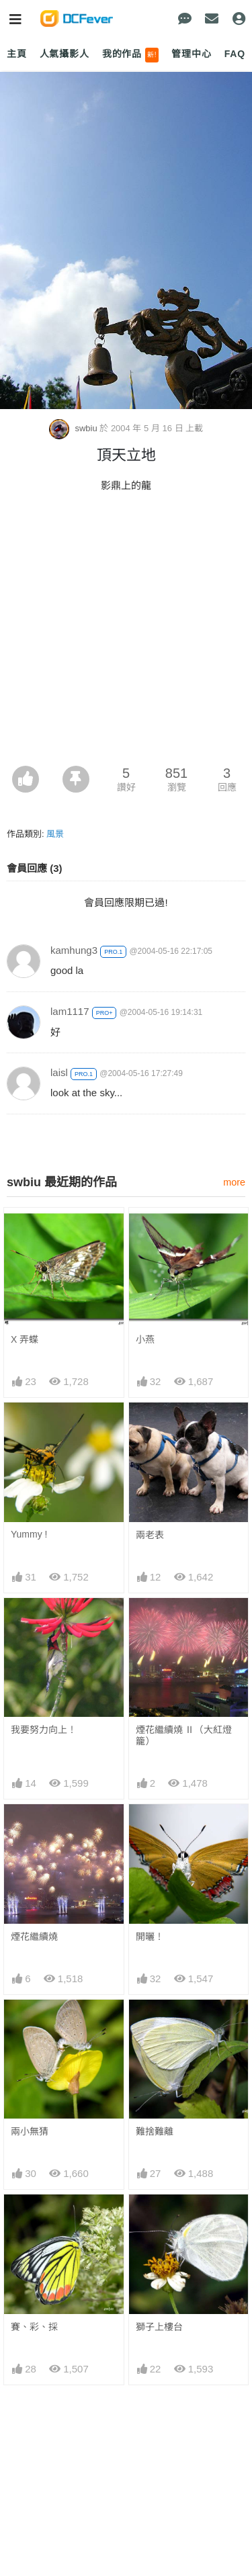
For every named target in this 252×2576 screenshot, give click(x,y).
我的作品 (130, 55)
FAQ (234, 53)
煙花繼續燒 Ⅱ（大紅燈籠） (184, 1735)
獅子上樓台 (159, 2326)
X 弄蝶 (24, 1339)
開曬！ (150, 1936)
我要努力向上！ (44, 1729)
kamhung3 (73, 950)
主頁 (17, 53)
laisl (59, 1072)
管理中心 (191, 53)
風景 (55, 834)
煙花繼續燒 (34, 1936)
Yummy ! (29, 1534)
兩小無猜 (29, 2131)
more (234, 1182)
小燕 (145, 1339)
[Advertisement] (126, 633)
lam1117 (69, 1011)
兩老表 (150, 1534)
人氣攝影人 (64, 53)
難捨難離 (154, 2131)
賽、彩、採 (34, 2326)
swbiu (74, 428)
